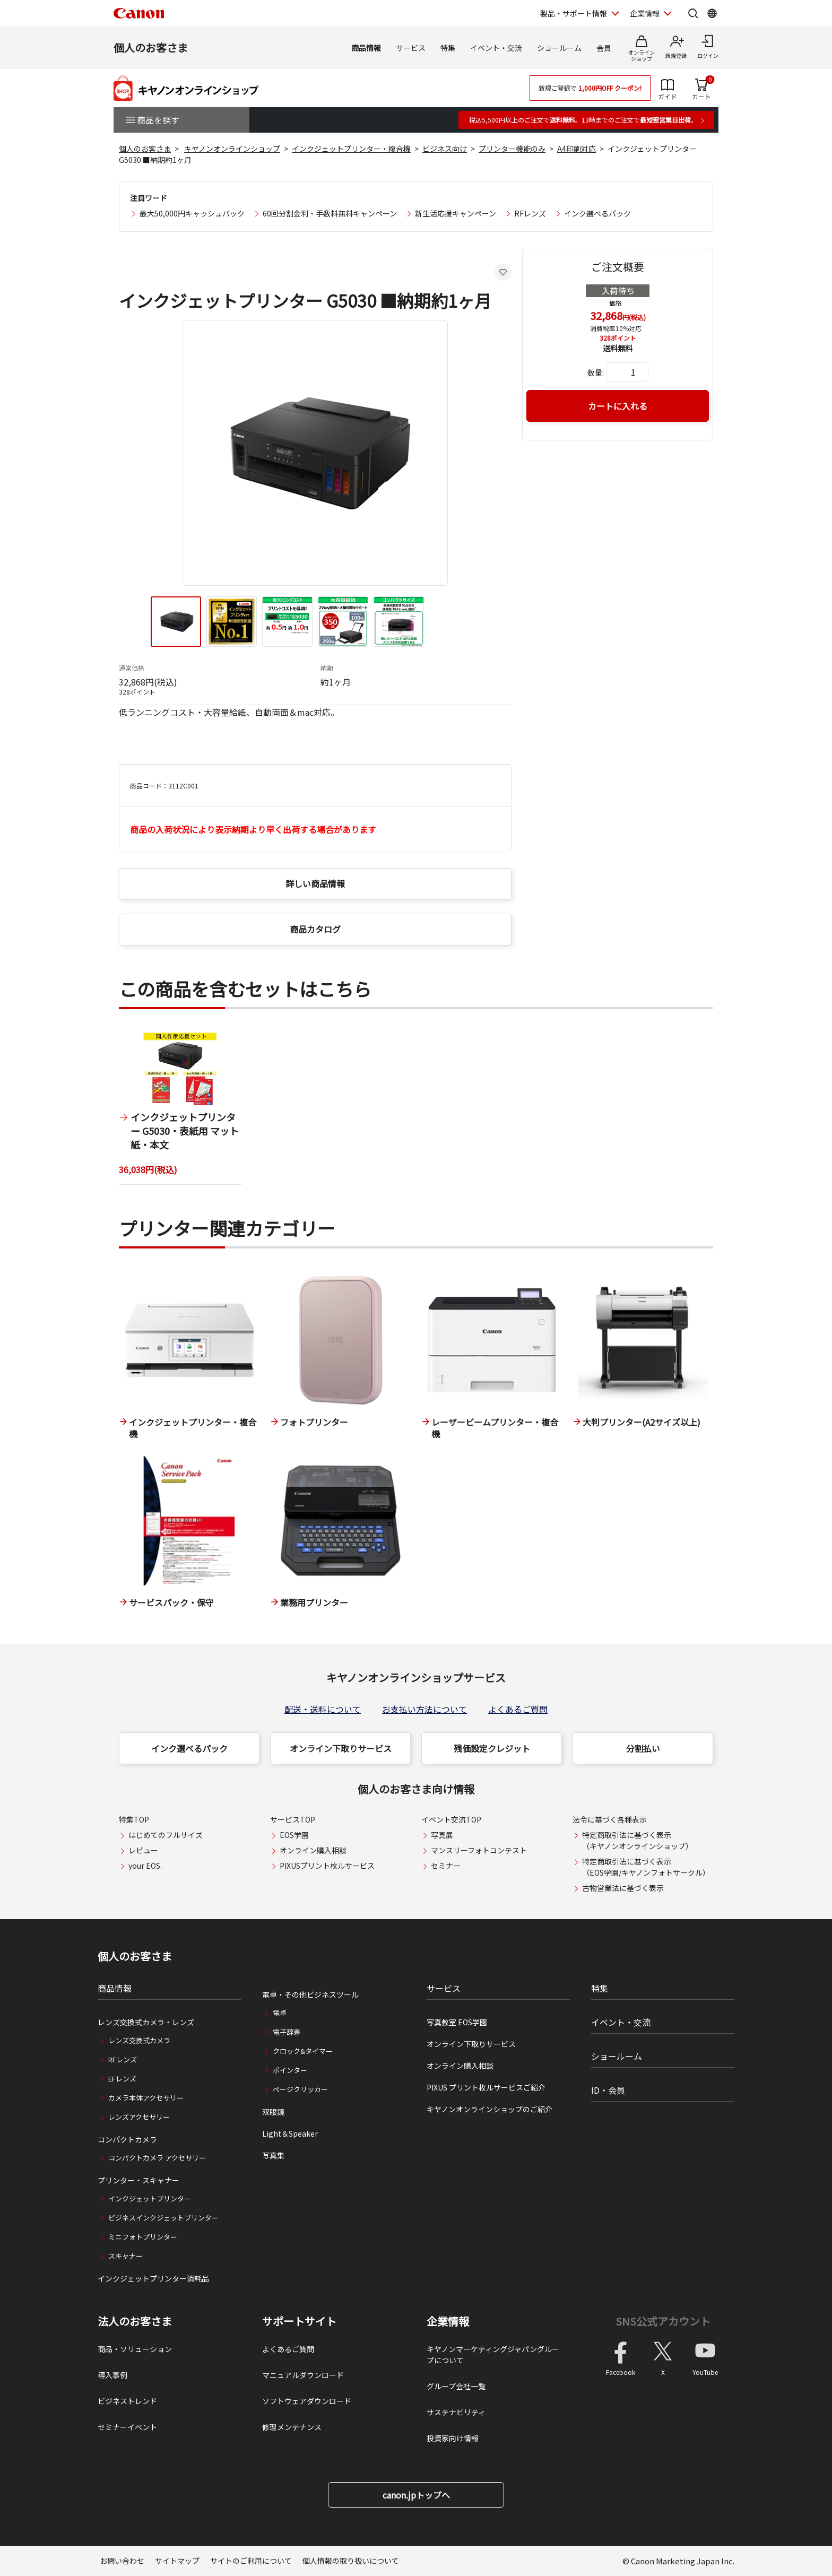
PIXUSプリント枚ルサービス (327, 1865)
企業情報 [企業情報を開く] (645, 13)
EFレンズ (122, 2079)
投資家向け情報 (453, 2438)
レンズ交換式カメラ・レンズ (146, 2022)
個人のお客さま (151, 47)
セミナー (446, 1865)
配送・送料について (322, 1709)
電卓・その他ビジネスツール (310, 1994)
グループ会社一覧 (456, 2386)
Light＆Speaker (290, 2133)
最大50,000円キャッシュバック (192, 213)
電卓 (280, 2013)
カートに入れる (617, 406)
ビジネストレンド (127, 2401)
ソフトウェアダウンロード (306, 2401)
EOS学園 (294, 1834)
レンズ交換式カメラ (139, 2040)
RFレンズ (530, 213)
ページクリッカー (300, 2089)
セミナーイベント (127, 2427)
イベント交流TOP (451, 1819)
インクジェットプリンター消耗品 (153, 2278)
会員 (603, 47)
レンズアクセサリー (139, 2117)
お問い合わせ (122, 2560)
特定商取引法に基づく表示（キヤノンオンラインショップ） (637, 1840)
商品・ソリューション (135, 2349)
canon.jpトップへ (416, 2494)
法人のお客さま (135, 2321)
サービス (411, 47)
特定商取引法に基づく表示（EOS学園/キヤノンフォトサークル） (646, 1867)
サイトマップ (177, 2560)
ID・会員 (608, 2090)
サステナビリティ (456, 2412)
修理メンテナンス (292, 2427)
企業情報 (448, 2321)
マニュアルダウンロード (303, 2375)
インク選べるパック (597, 213)
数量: (595, 372)
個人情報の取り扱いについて (350, 2560)
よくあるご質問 (518, 1709)
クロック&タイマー (303, 2051)
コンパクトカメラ (127, 2139)
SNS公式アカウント (663, 2321)
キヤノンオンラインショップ (232, 148)
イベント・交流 (496, 47)
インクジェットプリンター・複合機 (351, 148)
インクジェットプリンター (149, 2198)
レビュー (143, 1850)
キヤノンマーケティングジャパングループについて (493, 2354)
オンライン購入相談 (313, 1850)
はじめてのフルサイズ (165, 1834)
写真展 (442, 1834)
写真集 (273, 2155)
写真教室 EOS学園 (457, 2022)
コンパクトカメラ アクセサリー (157, 2158)
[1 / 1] (180, 1107)
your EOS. (145, 1865)
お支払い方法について (424, 1709)
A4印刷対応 (576, 148)
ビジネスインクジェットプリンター (163, 2218)
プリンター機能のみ (512, 148)
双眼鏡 (273, 2111)
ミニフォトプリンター (142, 2237)
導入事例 (112, 2375)
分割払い (643, 1748)
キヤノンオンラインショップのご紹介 (489, 2109)
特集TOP (134, 1819)
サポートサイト (299, 2321)
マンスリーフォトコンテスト (479, 1850)
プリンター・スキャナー (138, 2180)
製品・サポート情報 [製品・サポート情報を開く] (573, 13)
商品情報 (366, 47)
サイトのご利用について (251, 2560)
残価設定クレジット (492, 1748)
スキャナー (125, 2256)
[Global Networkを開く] (712, 13)
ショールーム (559, 47)
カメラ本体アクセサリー (146, 2098)
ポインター (290, 2070)
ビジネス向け (444, 148)
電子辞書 (286, 2032)
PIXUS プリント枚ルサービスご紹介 (486, 2087)
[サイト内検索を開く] (693, 13)
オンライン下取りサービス (341, 1748)
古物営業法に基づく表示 (623, 1888)
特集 (447, 47)
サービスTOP (292, 1819)
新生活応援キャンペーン (455, 213)
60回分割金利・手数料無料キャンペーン (330, 213)
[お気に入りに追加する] (503, 272)
